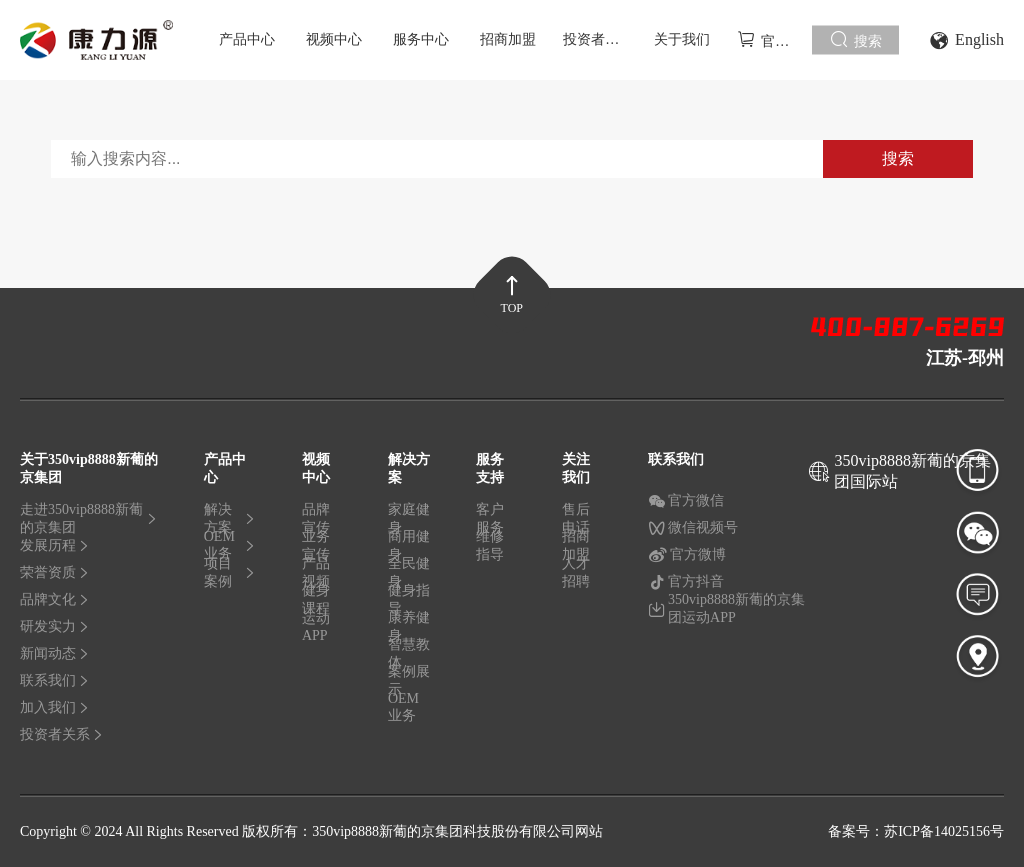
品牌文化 (55, 599)
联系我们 (55, 680)
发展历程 (55, 545)
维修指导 (490, 545)
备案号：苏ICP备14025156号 (916, 831)
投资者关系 (598, 39)
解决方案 (230, 522)
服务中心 (421, 39)
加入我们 (55, 707)
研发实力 (55, 626)
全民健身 (409, 576)
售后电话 (576, 522)
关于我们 (682, 39)
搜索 (856, 39)
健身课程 (316, 603)
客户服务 (490, 522)
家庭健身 (409, 522)
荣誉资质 (55, 572)
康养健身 (409, 630)
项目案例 (230, 572)
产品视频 (316, 576)
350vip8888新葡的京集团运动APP (726, 608)
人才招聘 (576, 572)
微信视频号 (693, 528)
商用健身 (409, 549)
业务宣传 (316, 549)
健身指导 (409, 603)
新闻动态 (55, 653)
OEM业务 (230, 548)
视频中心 (334, 39)
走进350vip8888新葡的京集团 (89, 522)
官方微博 (687, 555)
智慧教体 (409, 657)
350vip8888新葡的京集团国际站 (912, 471)
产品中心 (247, 39)
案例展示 (409, 684)
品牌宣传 (316, 522)
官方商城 (774, 39)
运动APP (316, 626)
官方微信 (686, 501)
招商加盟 (508, 39)
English (966, 40)
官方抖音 (686, 582)
